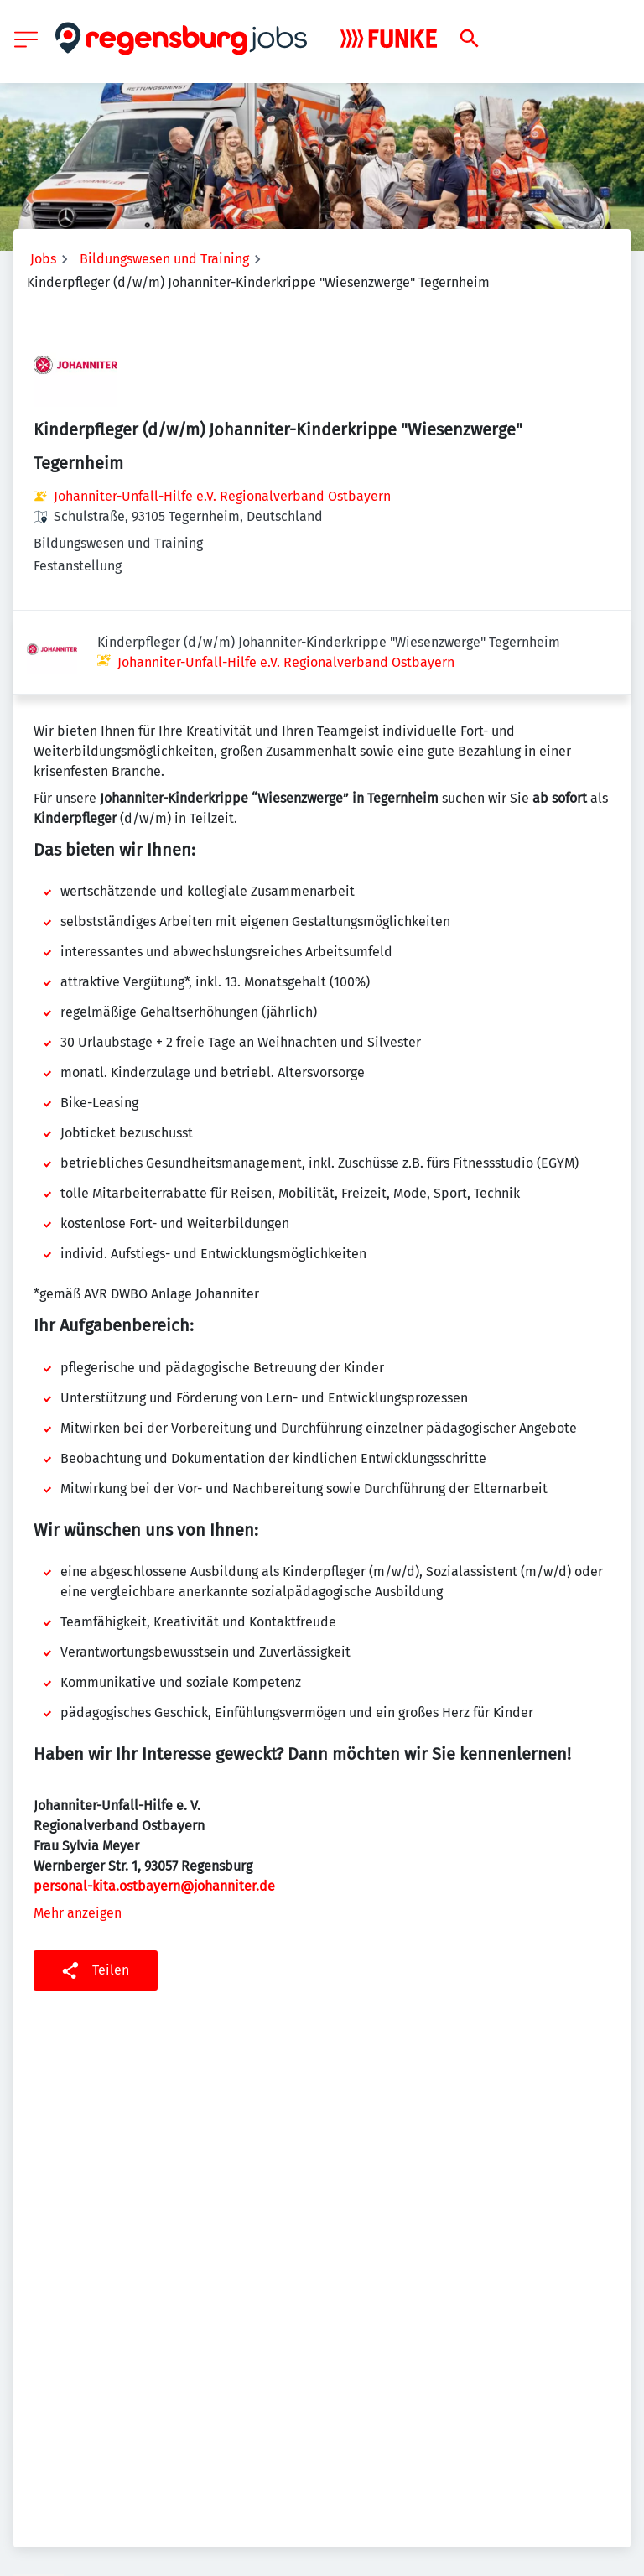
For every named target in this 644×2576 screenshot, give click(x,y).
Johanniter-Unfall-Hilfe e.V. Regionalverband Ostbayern (222, 496)
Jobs (43, 259)
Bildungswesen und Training (164, 259)
